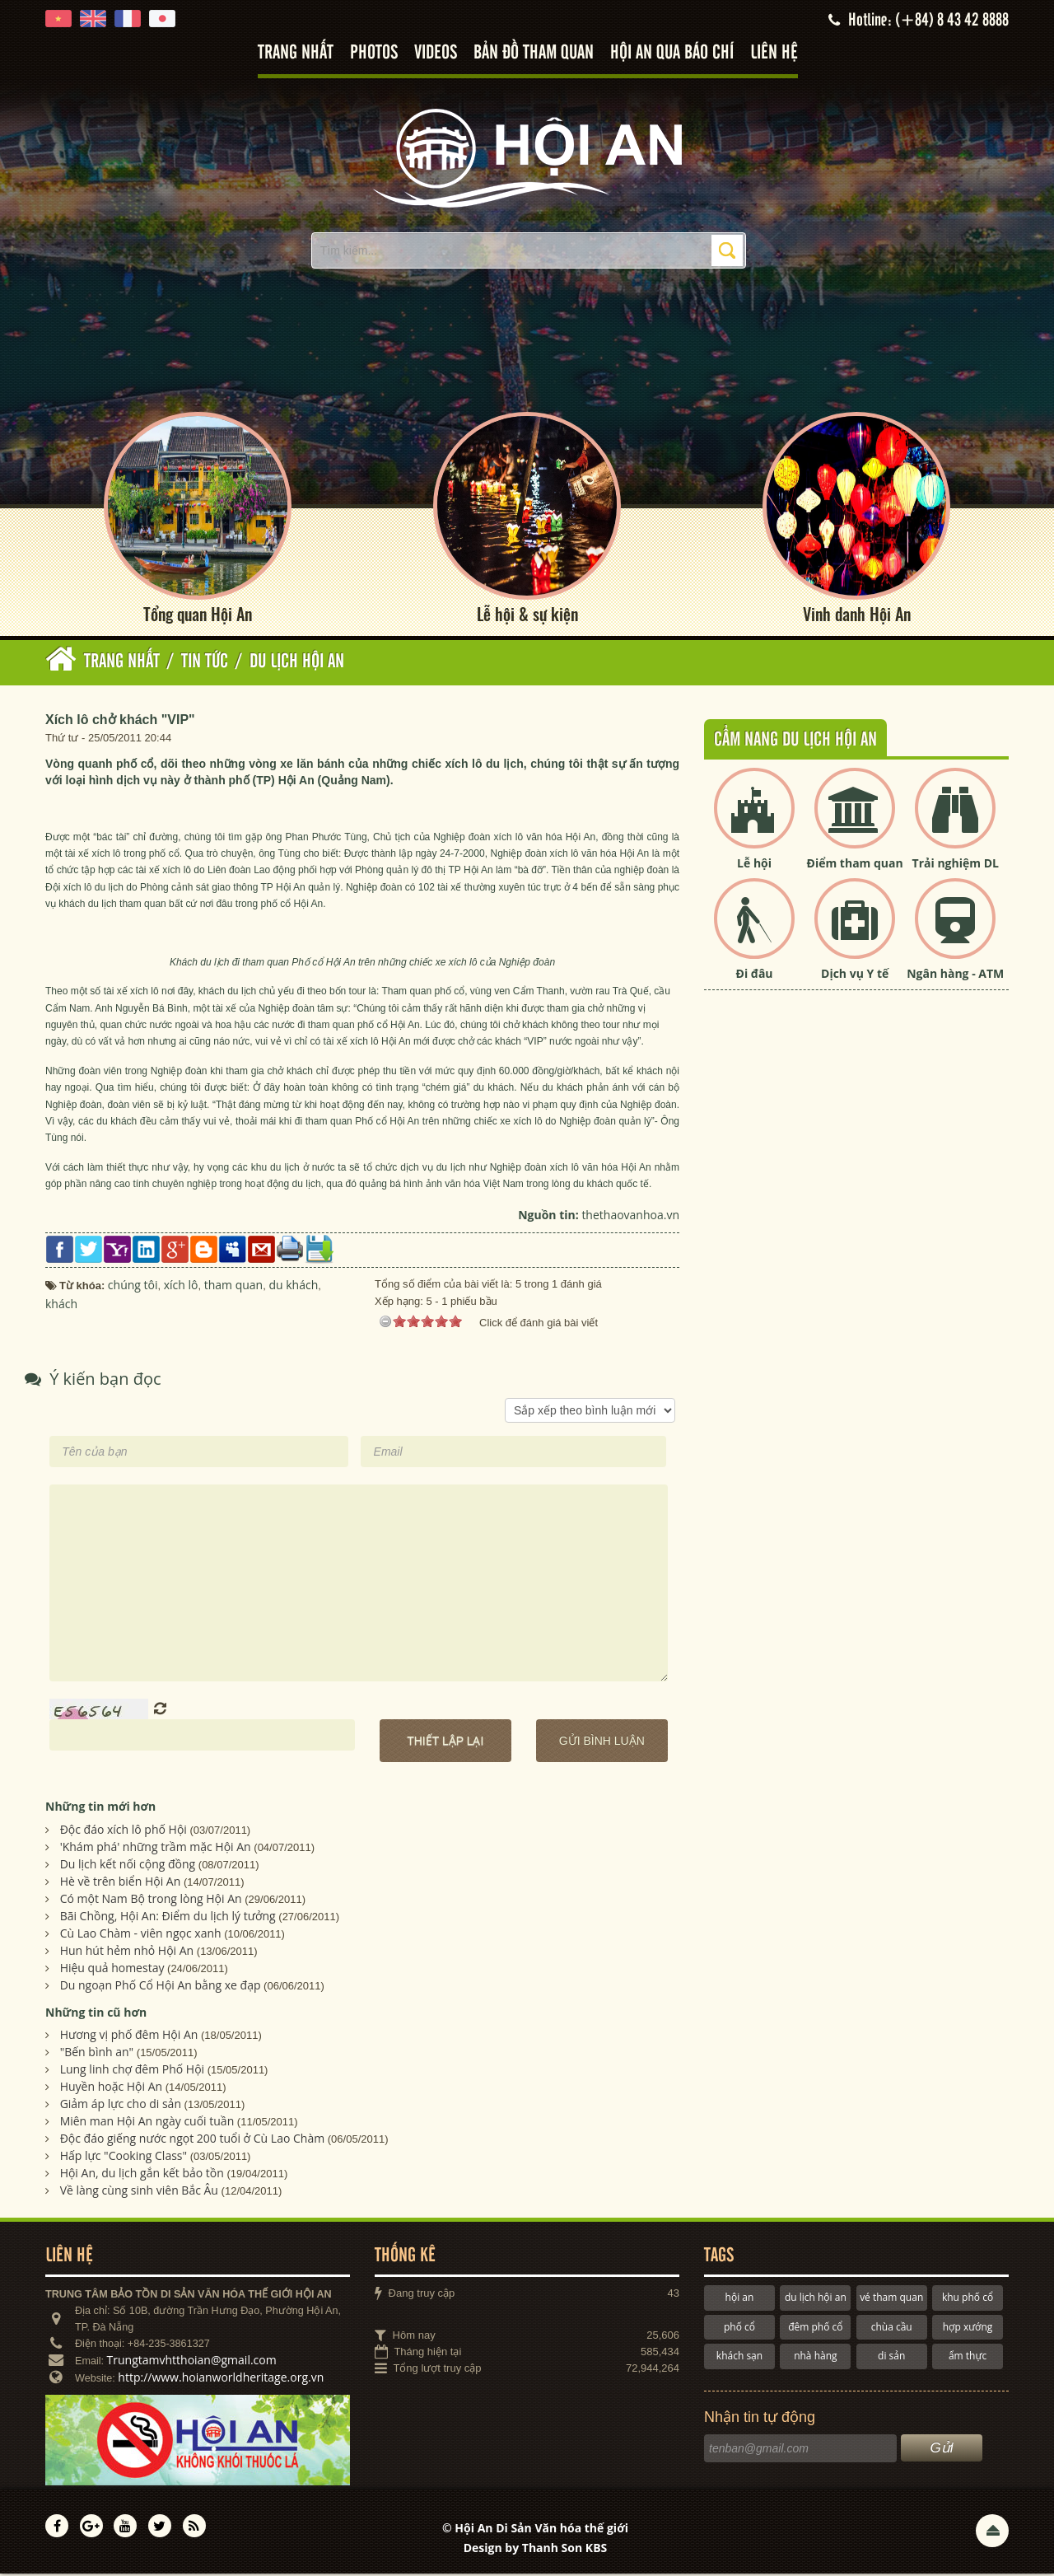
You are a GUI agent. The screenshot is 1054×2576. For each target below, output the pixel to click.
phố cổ (739, 2328)
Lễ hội (754, 864)
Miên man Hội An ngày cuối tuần (147, 2123)
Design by (536, 2549)
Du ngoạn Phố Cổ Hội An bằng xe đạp (160, 1986)
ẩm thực (967, 2357)
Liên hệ (774, 53)
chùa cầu (891, 2328)
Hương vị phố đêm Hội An (129, 2037)
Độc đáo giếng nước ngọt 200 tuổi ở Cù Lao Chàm (192, 2140)
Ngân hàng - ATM (955, 976)
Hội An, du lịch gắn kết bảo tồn (142, 2175)
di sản (891, 2357)
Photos (374, 53)
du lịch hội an (815, 2300)
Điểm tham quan (855, 864)
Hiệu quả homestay (112, 1969)
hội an (739, 2300)
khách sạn (739, 2357)
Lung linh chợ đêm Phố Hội (132, 2071)
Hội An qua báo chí (672, 53)
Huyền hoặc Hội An (111, 2089)
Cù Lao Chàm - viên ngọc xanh (141, 1935)
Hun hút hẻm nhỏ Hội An (127, 1952)
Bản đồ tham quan (533, 53)
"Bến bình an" (97, 2054)
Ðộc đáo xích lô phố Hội (123, 1831)
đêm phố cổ (815, 2328)
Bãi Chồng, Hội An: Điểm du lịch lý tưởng (168, 1917)
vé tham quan (891, 2300)
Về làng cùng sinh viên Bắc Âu (139, 2192)
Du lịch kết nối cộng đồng (128, 1865)
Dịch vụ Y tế (854, 976)
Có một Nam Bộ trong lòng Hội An (151, 1900)
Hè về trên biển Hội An (120, 1883)
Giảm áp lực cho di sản (120, 2106)
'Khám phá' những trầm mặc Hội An (155, 1848)
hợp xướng (968, 2328)
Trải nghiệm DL (955, 864)
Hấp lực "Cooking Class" (123, 2158)
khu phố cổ (967, 2300)
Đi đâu (754, 976)
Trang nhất (295, 53)
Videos (435, 53)
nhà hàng (815, 2357)
